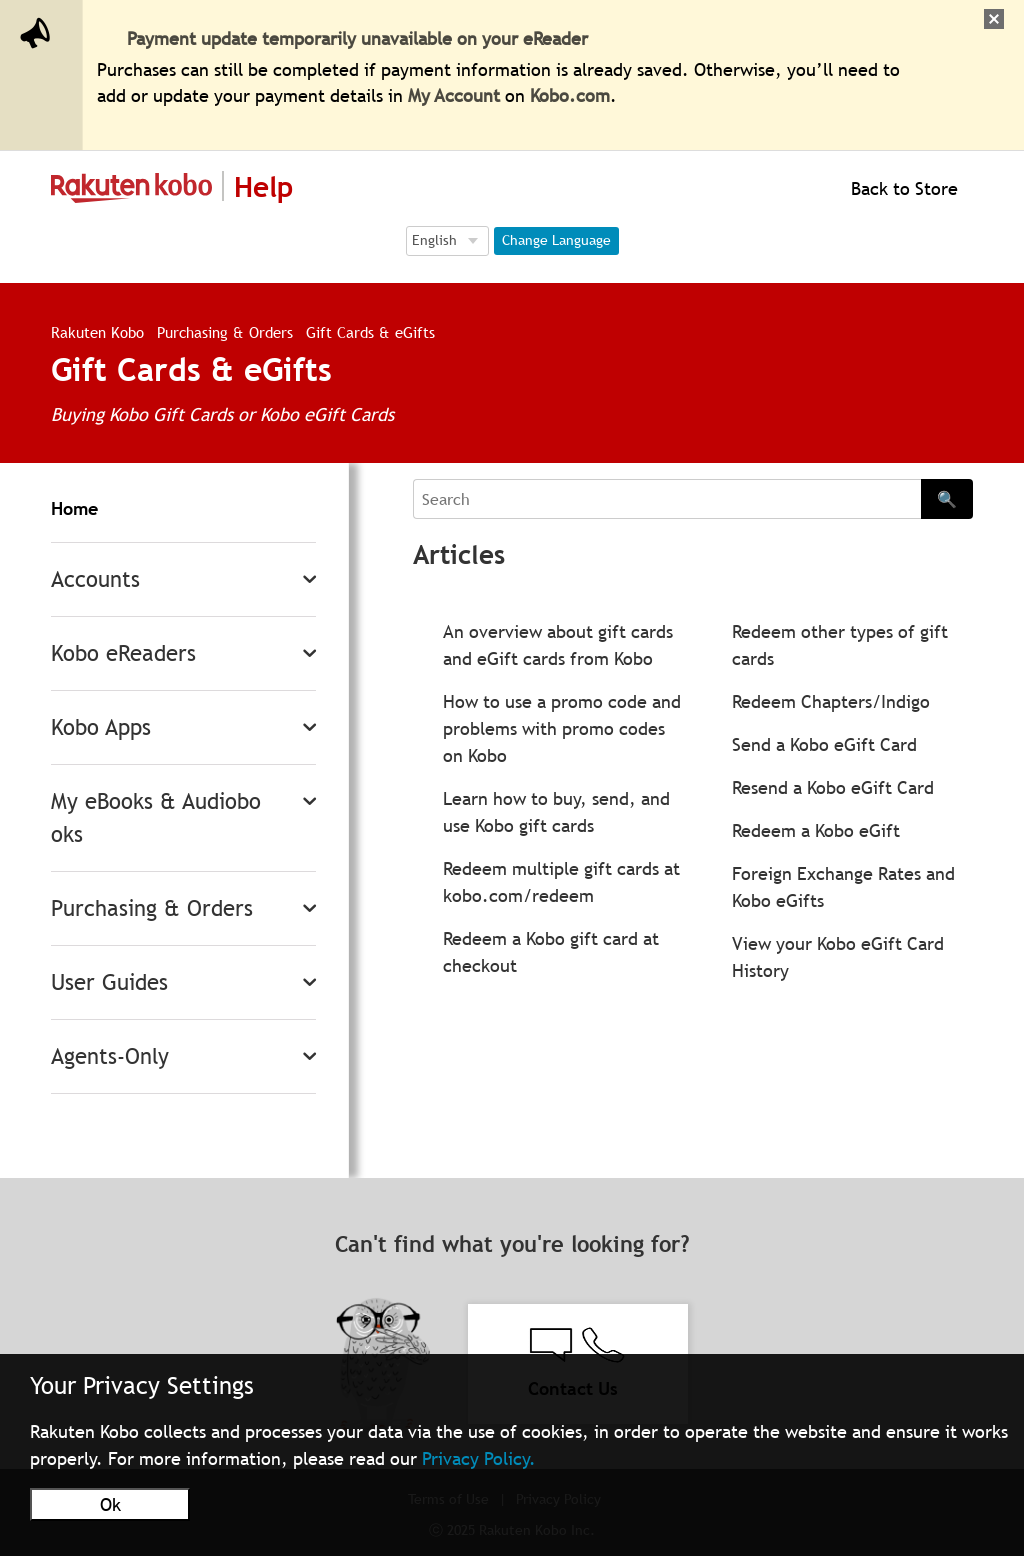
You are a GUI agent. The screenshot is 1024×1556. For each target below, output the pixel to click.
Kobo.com (570, 95)
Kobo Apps (101, 727)
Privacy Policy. (479, 1458)
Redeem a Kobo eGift (816, 830)
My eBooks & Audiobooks (156, 818)
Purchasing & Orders (225, 332)
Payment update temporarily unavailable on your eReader (357, 38)
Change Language (556, 240)
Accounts (95, 579)
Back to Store (902, 188)
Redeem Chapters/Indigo (831, 701)
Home (74, 508)
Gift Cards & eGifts (370, 332)
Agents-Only (110, 1056)
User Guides (109, 982)
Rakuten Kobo (97, 332)
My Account (454, 95)
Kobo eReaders (123, 653)
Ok (110, 1504)
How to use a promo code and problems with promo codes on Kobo (562, 728)
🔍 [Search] (947, 499)
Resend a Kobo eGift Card (833, 787)
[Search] (667, 499)
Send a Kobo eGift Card (824, 744)
